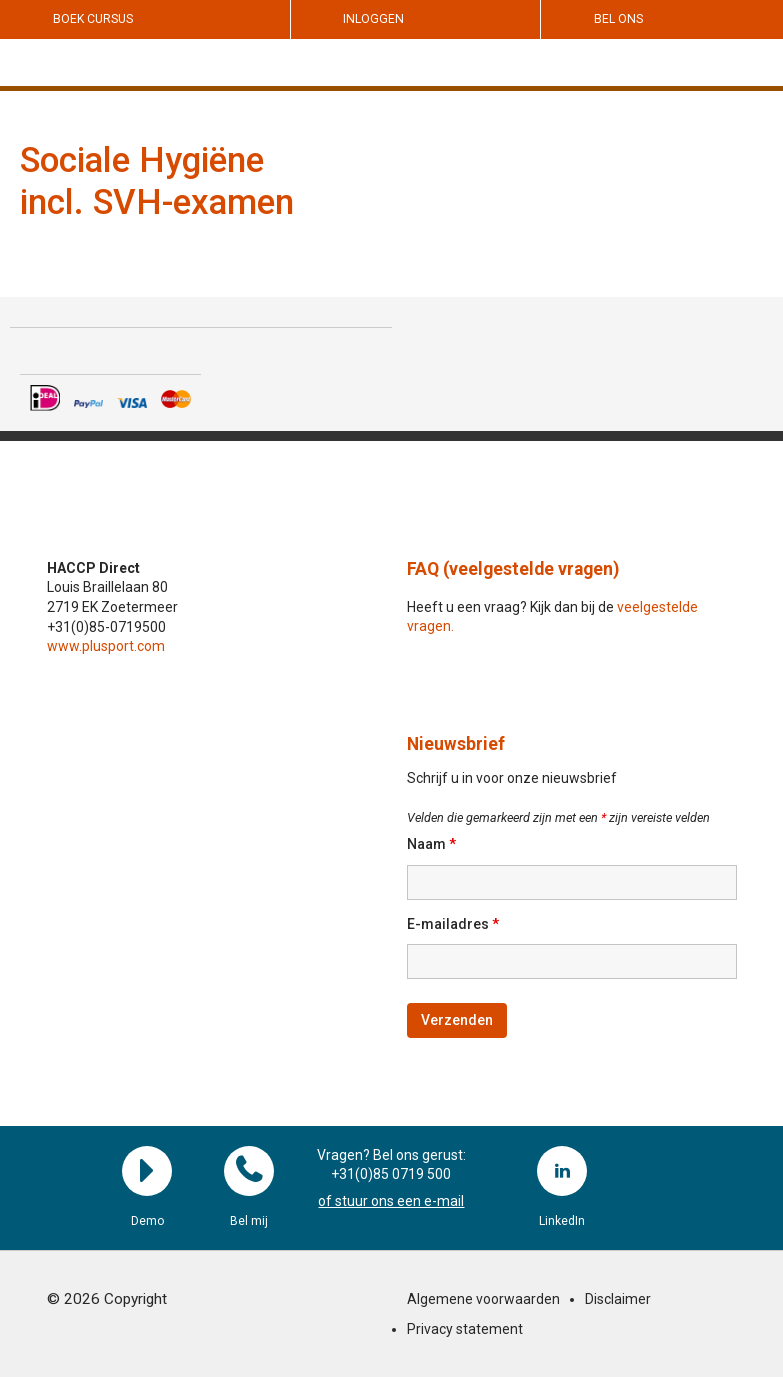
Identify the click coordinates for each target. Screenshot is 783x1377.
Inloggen (373, 19)
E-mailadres (453, 924)
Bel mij (249, 1171)
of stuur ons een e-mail (391, 1201)
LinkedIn (562, 1171)
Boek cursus (93, 19)
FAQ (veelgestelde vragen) (513, 569)
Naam (431, 844)
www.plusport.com (106, 646)
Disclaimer (618, 1299)
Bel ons (618, 19)
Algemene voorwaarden (483, 1299)
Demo (147, 1171)
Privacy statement (465, 1329)
